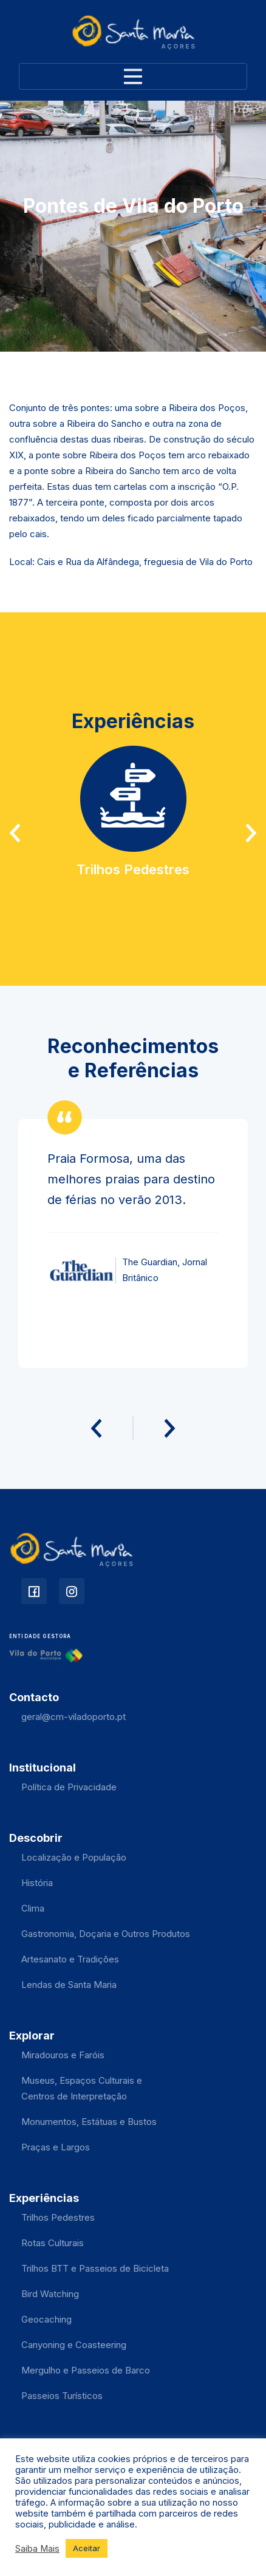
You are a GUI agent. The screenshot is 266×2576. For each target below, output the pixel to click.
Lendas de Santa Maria (69, 1984)
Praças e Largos (55, 2147)
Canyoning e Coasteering (73, 2344)
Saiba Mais (37, 2548)
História (37, 1883)
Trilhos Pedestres (58, 2217)
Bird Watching (50, 2294)
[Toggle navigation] (133, 76)
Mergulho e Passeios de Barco (85, 2370)
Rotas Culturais (52, 2243)
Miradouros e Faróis (62, 2055)
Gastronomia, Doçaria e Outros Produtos (105, 1933)
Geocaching (46, 2319)
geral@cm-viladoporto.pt (73, 1716)
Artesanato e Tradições (70, 1959)
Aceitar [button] (86, 2548)
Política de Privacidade (69, 1787)
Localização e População (73, 1857)
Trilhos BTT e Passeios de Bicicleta (95, 2268)
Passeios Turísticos (62, 2395)
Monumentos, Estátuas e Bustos (89, 2121)
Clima (32, 1908)
